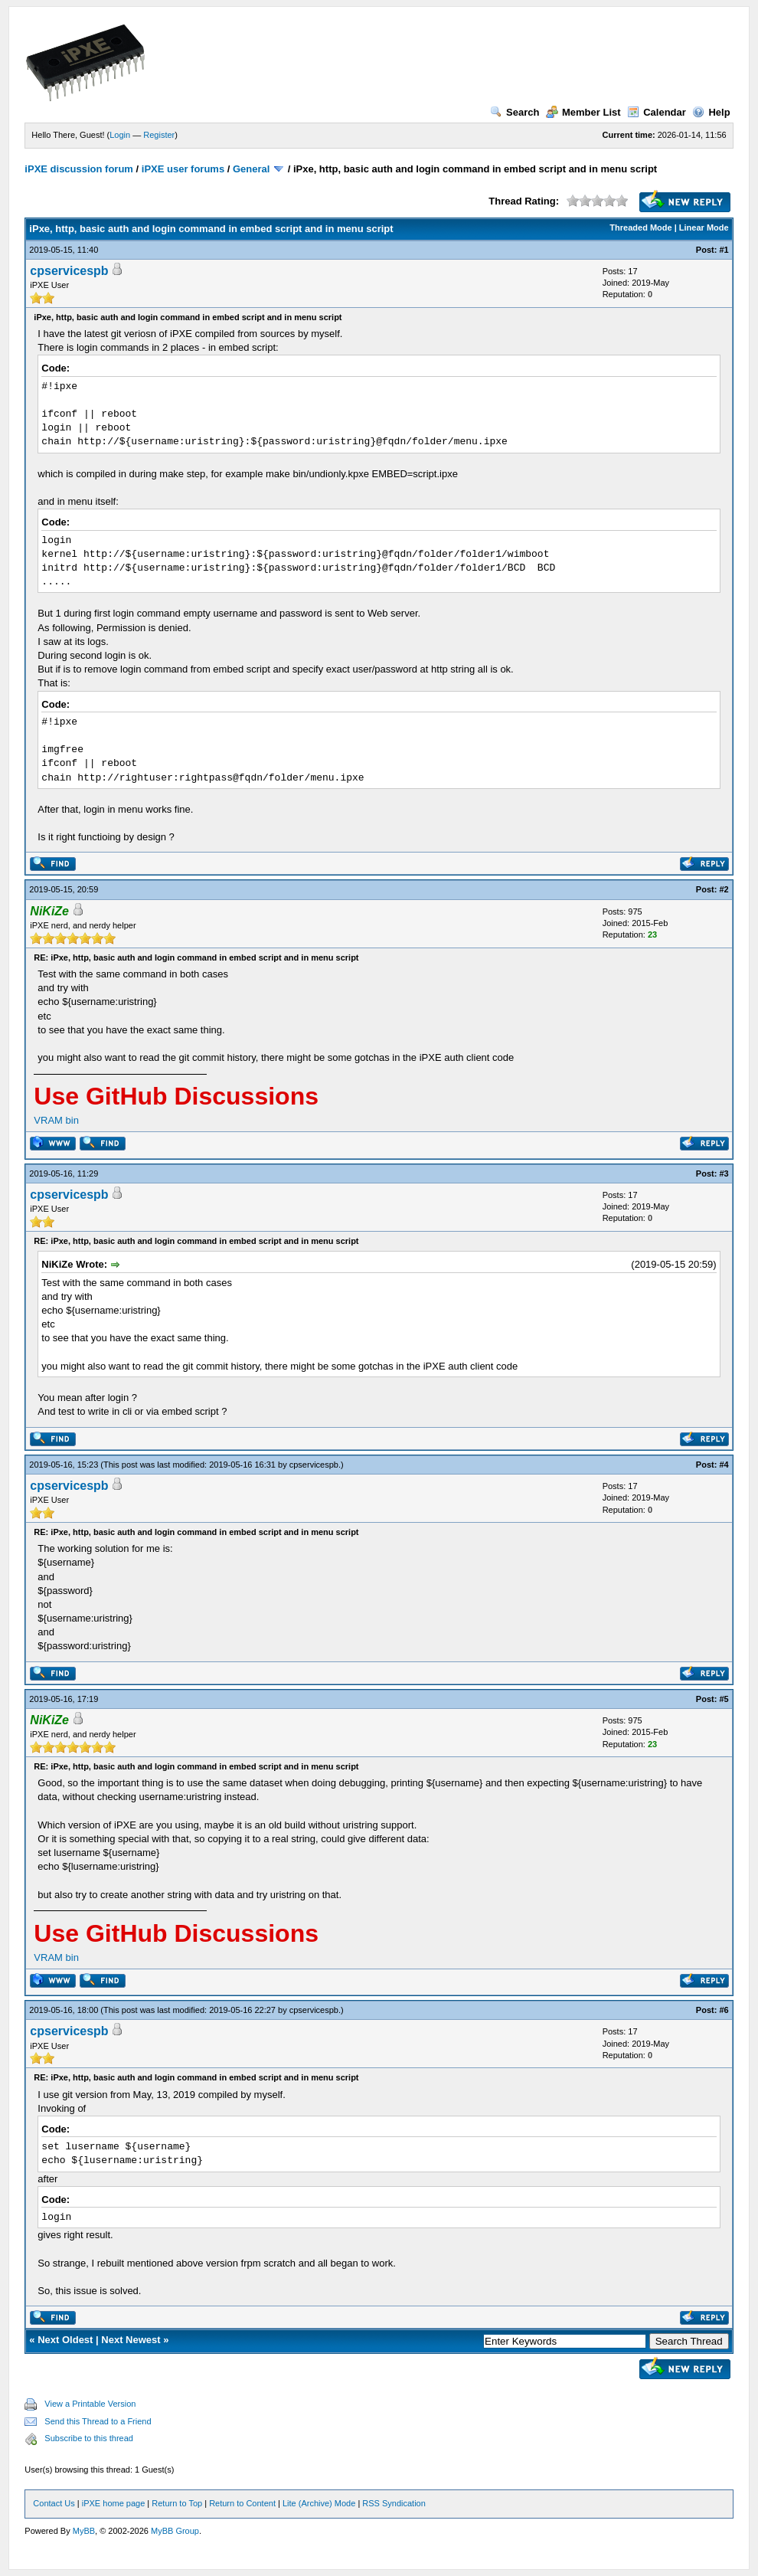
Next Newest (130, 2339)
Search (514, 112)
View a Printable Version (90, 2403)
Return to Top (177, 2503)
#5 (723, 1699)
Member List (583, 112)
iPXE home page (113, 2503)
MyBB (84, 2530)
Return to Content (242, 2503)
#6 (723, 2010)
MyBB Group (175, 2530)
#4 (723, 1464)
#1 (723, 249)
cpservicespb (69, 270)
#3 (723, 1173)
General (251, 169)
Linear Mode (704, 227)
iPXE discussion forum (79, 169)
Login (119, 134)
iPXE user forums (183, 169)
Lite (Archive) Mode (319, 2503)
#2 (723, 889)
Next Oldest (65, 2339)
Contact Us (53, 2503)
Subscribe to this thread (88, 2438)
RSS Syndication (394, 2503)
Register (159, 134)
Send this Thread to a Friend (97, 2421)
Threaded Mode (640, 227)
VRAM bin (56, 1120)
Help (711, 112)
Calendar (656, 112)
